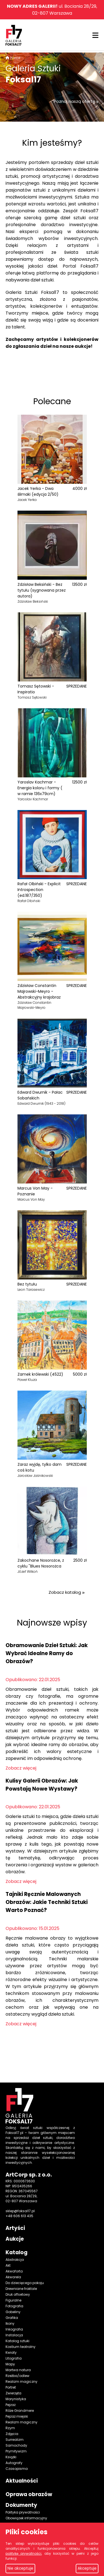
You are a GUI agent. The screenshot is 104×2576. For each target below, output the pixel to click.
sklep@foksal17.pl (20, 2211)
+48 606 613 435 (19, 2216)
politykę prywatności (23, 2553)
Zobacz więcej (21, 1768)
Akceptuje (87, 2568)
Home (15, 57)
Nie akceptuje (20, 2568)
